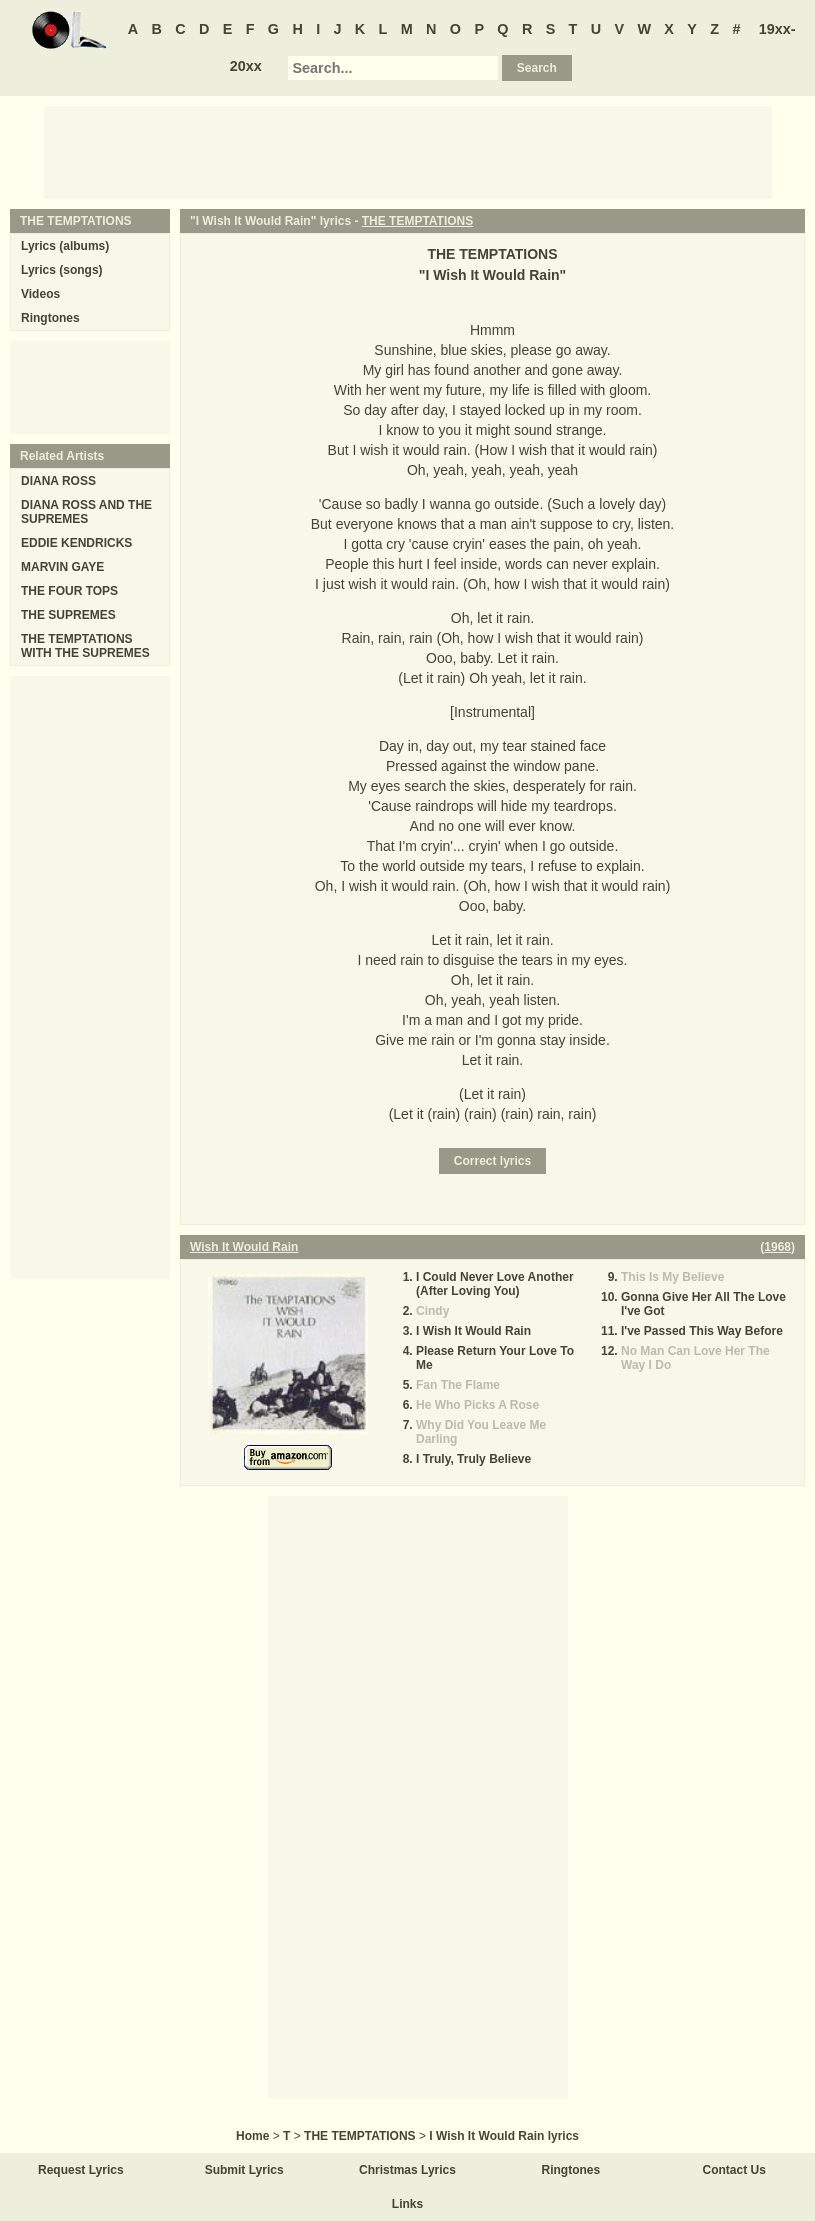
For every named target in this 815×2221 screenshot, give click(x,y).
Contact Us (734, 2170)
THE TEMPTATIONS (418, 221)
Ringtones (50, 318)
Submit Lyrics (244, 2170)
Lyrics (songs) (62, 270)
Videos (40, 294)
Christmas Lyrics (407, 2170)
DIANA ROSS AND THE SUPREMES (86, 512)
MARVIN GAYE (62, 567)
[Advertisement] (408, 151)
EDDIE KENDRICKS (76, 543)
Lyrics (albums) (65, 246)
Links (407, 2204)
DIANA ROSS (58, 481)
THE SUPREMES (68, 615)
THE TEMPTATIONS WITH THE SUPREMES (85, 646)
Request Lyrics (81, 2170)
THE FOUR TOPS (69, 591)
